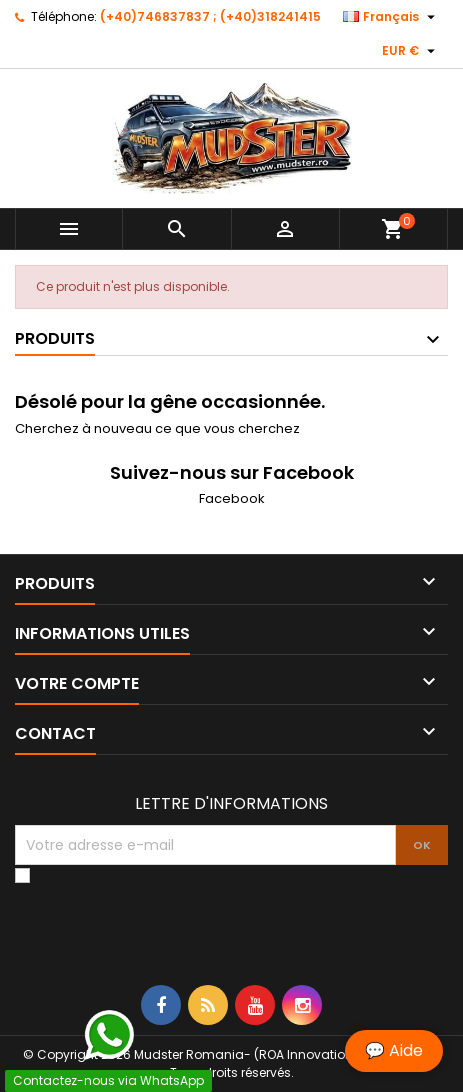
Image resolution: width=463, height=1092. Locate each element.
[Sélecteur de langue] (391, 17)
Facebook (232, 498)
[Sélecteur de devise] (411, 51)
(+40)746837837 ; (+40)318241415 (210, 16)
